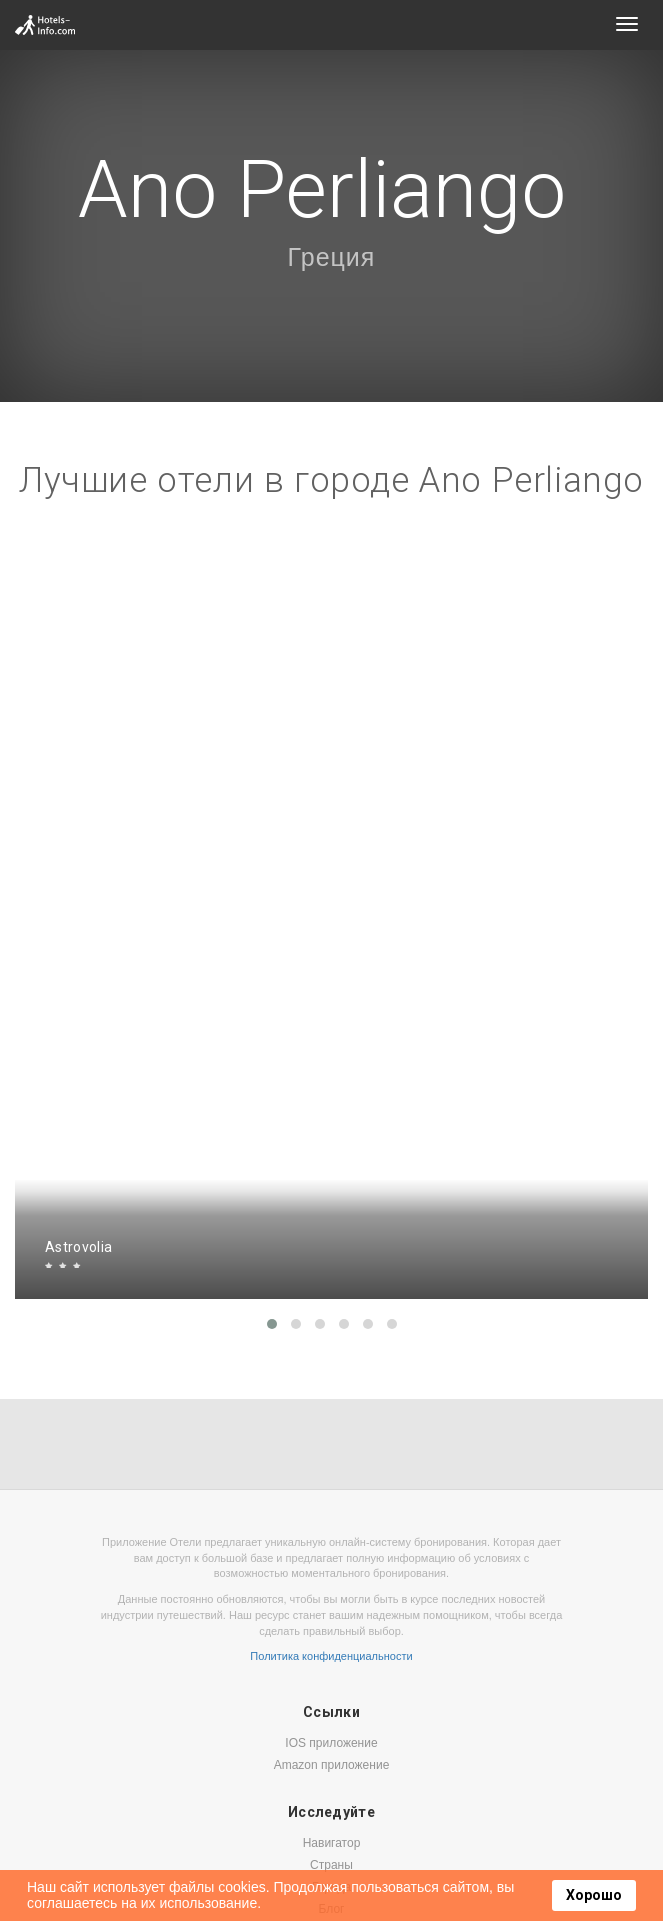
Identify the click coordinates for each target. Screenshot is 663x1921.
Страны (331, 1865)
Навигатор (332, 1843)
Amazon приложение (332, 1765)
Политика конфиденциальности (331, 1656)
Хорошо (594, 1895)
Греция (332, 257)
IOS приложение (331, 1743)
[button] (272, 1324)
